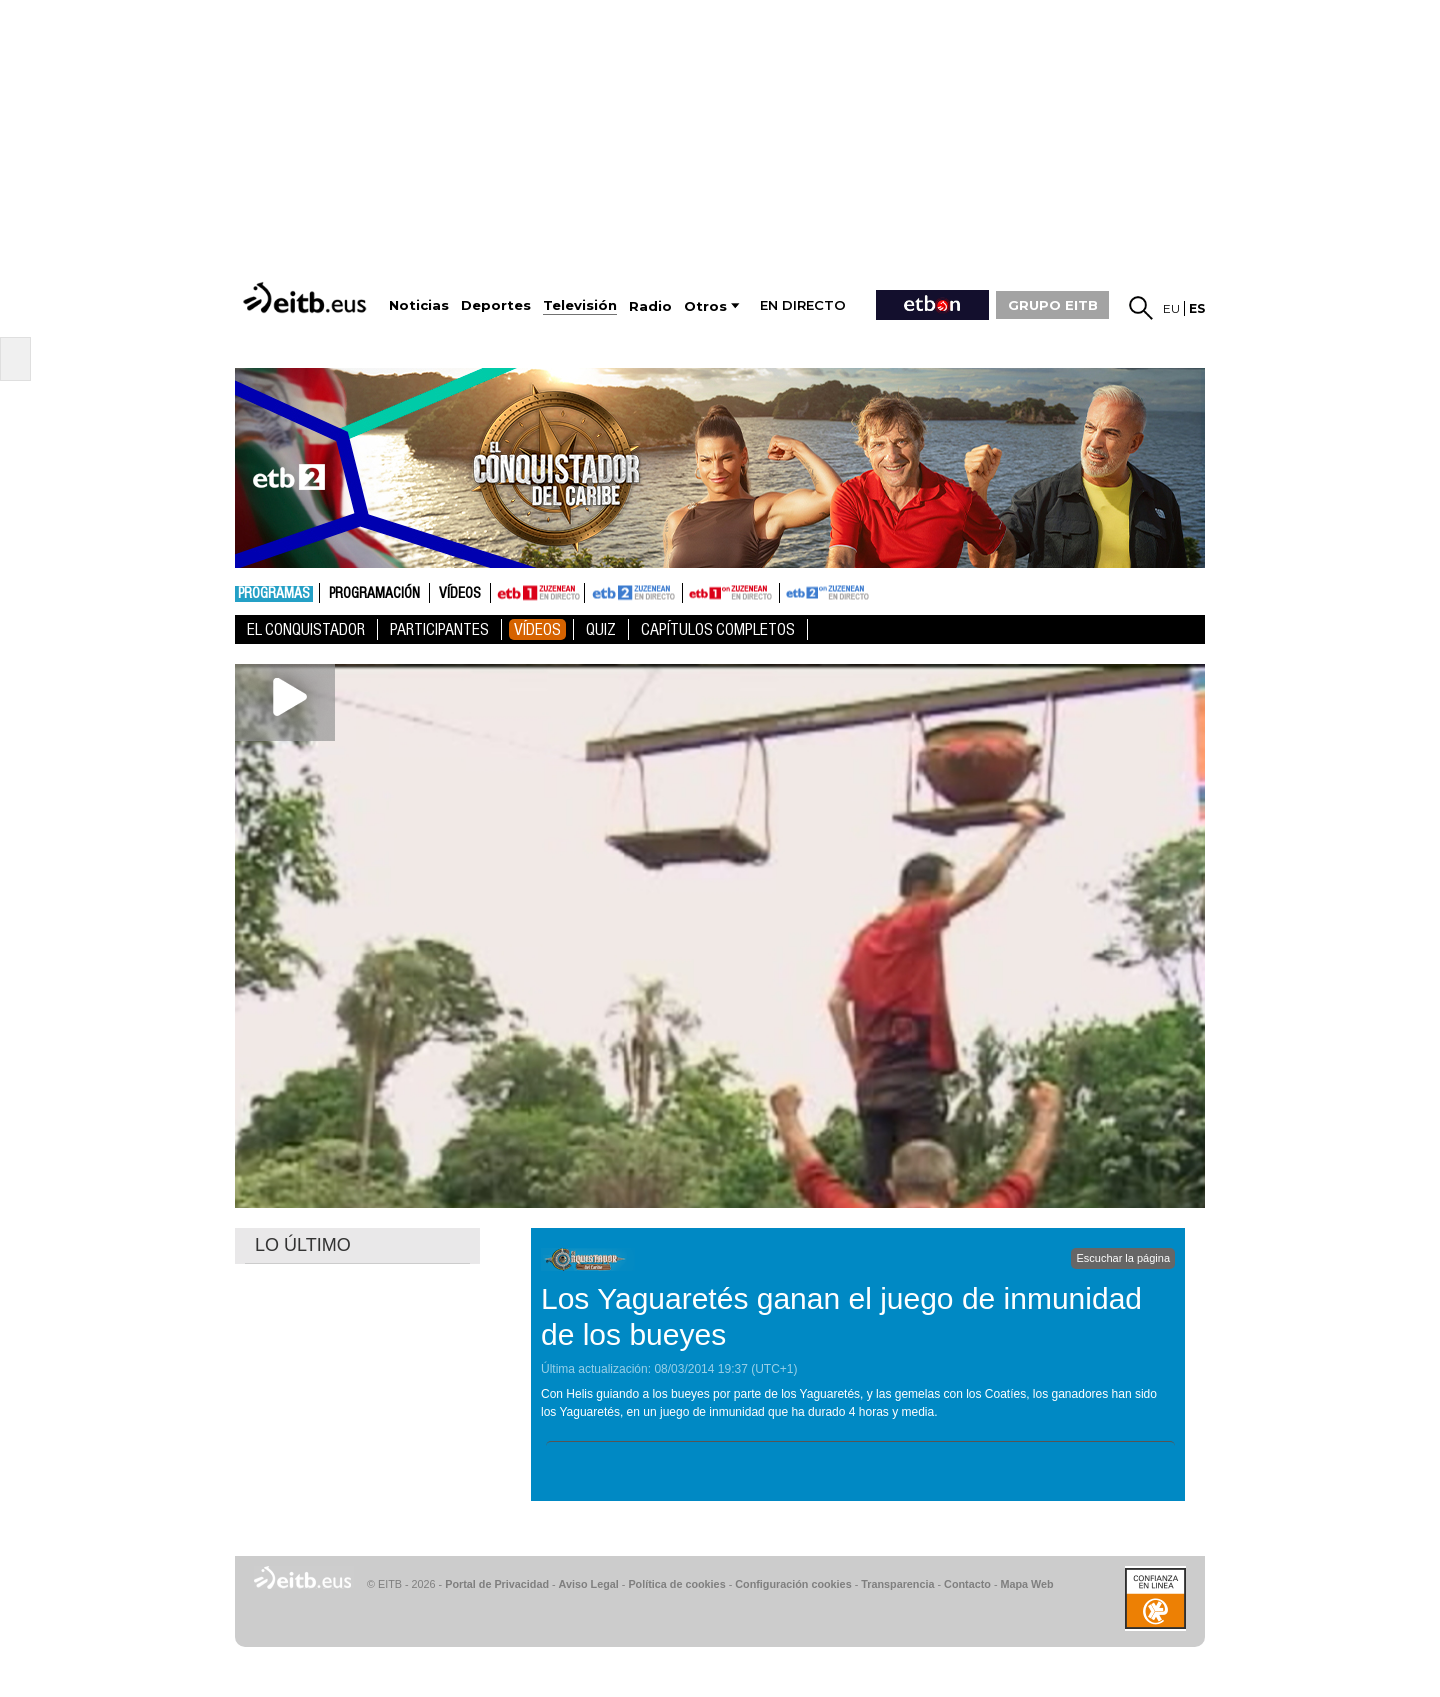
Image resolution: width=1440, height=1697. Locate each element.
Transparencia (897, 1584)
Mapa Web (1026, 1584)
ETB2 (634, 593)
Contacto (967, 1584)
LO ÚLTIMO (303, 1245)
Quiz (601, 629)
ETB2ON (789, 591)
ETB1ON (692, 591)
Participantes (439, 629)
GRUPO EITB (1053, 305)
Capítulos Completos (718, 629)
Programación (374, 594)
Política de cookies (676, 1584)
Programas (274, 594)
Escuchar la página (1123, 1258)
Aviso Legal (589, 1584)
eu (1171, 308)
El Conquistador (306, 629)
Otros (705, 306)
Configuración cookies (793, 1584)
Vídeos (460, 594)
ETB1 (537, 593)
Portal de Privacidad (497, 1584)
